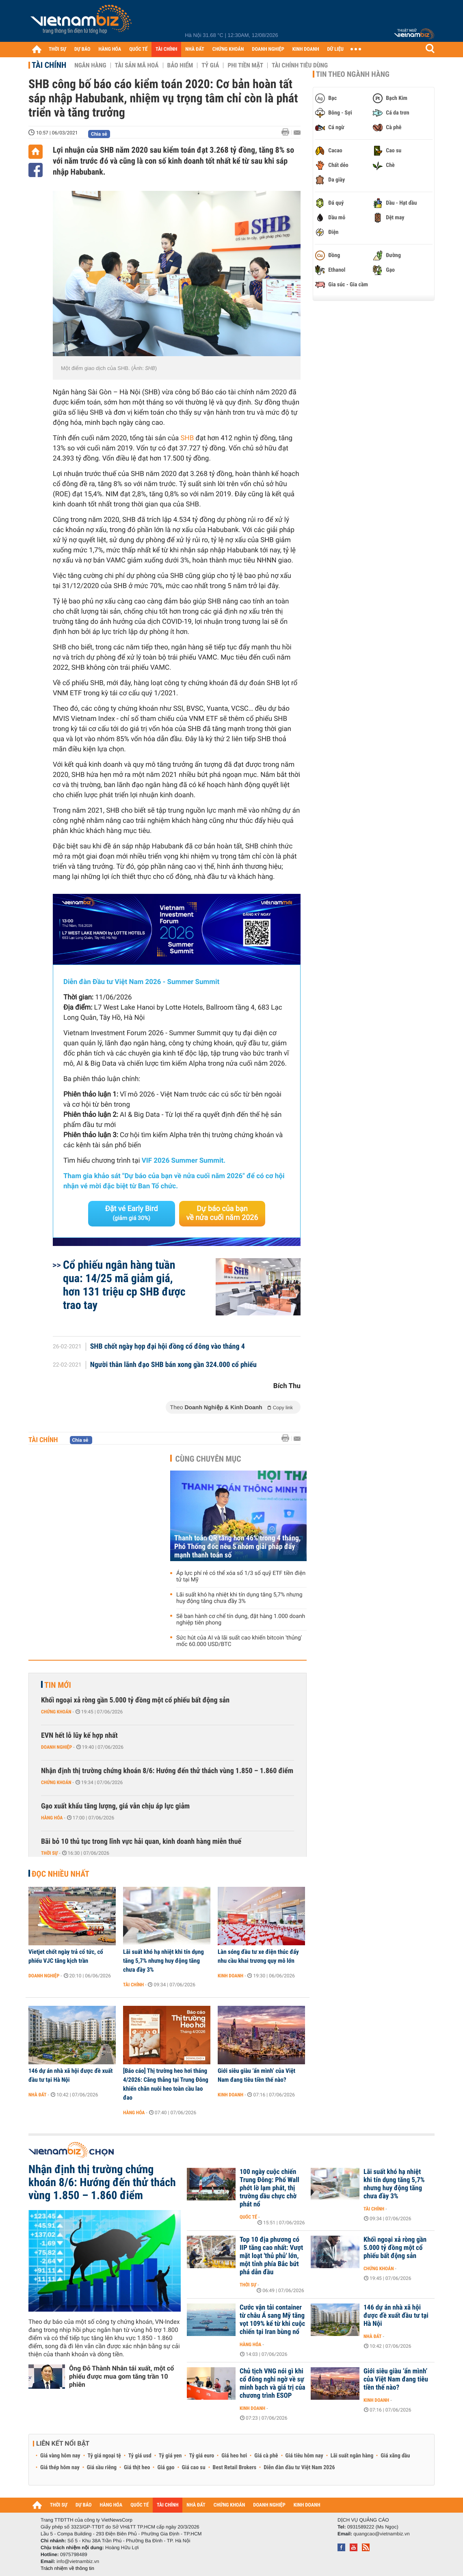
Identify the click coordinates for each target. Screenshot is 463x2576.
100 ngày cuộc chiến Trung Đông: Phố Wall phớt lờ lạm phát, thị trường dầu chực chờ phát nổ (269, 2188)
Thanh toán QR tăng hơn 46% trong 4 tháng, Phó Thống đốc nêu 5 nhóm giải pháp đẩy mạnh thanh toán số (237, 1546)
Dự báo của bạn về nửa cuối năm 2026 (222, 1213)
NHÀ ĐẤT (194, 49)
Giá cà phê (266, 2456)
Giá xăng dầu (395, 2456)
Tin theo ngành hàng (352, 74)
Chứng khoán (56, 1712)
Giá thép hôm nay (60, 2467)
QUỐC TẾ (138, 49)
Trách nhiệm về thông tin (67, 2568)
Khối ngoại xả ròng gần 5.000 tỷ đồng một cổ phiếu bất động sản (135, 1700)
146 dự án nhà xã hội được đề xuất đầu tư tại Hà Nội (70, 2075)
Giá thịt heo (137, 2467)
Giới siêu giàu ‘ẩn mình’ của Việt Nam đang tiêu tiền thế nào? (256, 2075)
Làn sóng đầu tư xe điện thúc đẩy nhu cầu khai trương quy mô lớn (258, 1956)
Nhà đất (37, 2095)
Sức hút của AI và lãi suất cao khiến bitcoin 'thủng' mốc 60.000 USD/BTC (239, 1641)
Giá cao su (194, 2467)
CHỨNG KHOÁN (228, 49)
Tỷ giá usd (139, 2456)
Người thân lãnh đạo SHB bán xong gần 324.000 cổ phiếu (173, 1365)
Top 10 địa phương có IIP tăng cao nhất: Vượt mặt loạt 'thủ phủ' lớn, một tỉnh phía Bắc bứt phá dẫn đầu (271, 2256)
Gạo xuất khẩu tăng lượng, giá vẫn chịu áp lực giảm (115, 1806)
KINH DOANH (305, 49)
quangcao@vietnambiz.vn (381, 2534)
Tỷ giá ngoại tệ (104, 2456)
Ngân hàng (90, 65)
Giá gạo (165, 2467)
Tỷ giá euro (201, 2456)
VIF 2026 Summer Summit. (183, 1161)
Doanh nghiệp (56, 1747)
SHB (187, 438)
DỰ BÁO (82, 49)
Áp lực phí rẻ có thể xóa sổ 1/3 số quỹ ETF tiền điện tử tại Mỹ (240, 1576)
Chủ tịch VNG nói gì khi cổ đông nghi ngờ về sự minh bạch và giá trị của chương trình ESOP (272, 2383)
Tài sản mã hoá (137, 65)
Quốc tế (248, 2217)
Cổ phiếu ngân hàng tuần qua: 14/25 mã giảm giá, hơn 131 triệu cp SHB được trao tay (124, 1285)
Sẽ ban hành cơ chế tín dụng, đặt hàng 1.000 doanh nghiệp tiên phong (240, 1619)
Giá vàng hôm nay (60, 2456)
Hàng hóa (52, 1818)
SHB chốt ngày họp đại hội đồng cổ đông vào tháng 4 (167, 1347)
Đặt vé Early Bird (131, 1213)
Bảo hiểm (180, 65)
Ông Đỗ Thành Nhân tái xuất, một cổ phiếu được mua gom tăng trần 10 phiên (121, 2376)
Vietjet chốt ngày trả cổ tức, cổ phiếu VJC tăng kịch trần (65, 1956)
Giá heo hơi (234, 2456)
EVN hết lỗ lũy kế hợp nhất (79, 1735)
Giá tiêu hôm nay (304, 2456)
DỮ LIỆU (335, 49)
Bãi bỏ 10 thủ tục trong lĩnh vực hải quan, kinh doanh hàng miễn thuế (141, 1841)
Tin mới (57, 1685)
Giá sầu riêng (102, 2467)
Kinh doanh (230, 1976)
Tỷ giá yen (170, 2456)
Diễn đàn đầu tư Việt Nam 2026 (299, 2467)
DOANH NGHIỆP (268, 49)
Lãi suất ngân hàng (352, 2456)
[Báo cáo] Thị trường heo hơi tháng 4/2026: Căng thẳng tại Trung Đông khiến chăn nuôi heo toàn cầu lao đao (165, 2084)
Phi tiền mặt (245, 65)
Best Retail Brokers (235, 2467)
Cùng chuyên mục (208, 1459)
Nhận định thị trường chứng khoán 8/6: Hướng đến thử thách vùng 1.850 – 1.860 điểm (167, 1771)
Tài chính (49, 65)
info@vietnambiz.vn (77, 2561)
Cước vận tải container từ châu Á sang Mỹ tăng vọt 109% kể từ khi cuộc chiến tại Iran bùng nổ (272, 2319)
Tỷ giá (210, 65)
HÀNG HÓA (110, 49)
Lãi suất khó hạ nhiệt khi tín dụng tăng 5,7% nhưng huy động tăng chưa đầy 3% (239, 1598)
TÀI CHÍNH (166, 49)
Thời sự (49, 1853)
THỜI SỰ (57, 49)
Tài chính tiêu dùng (300, 65)
